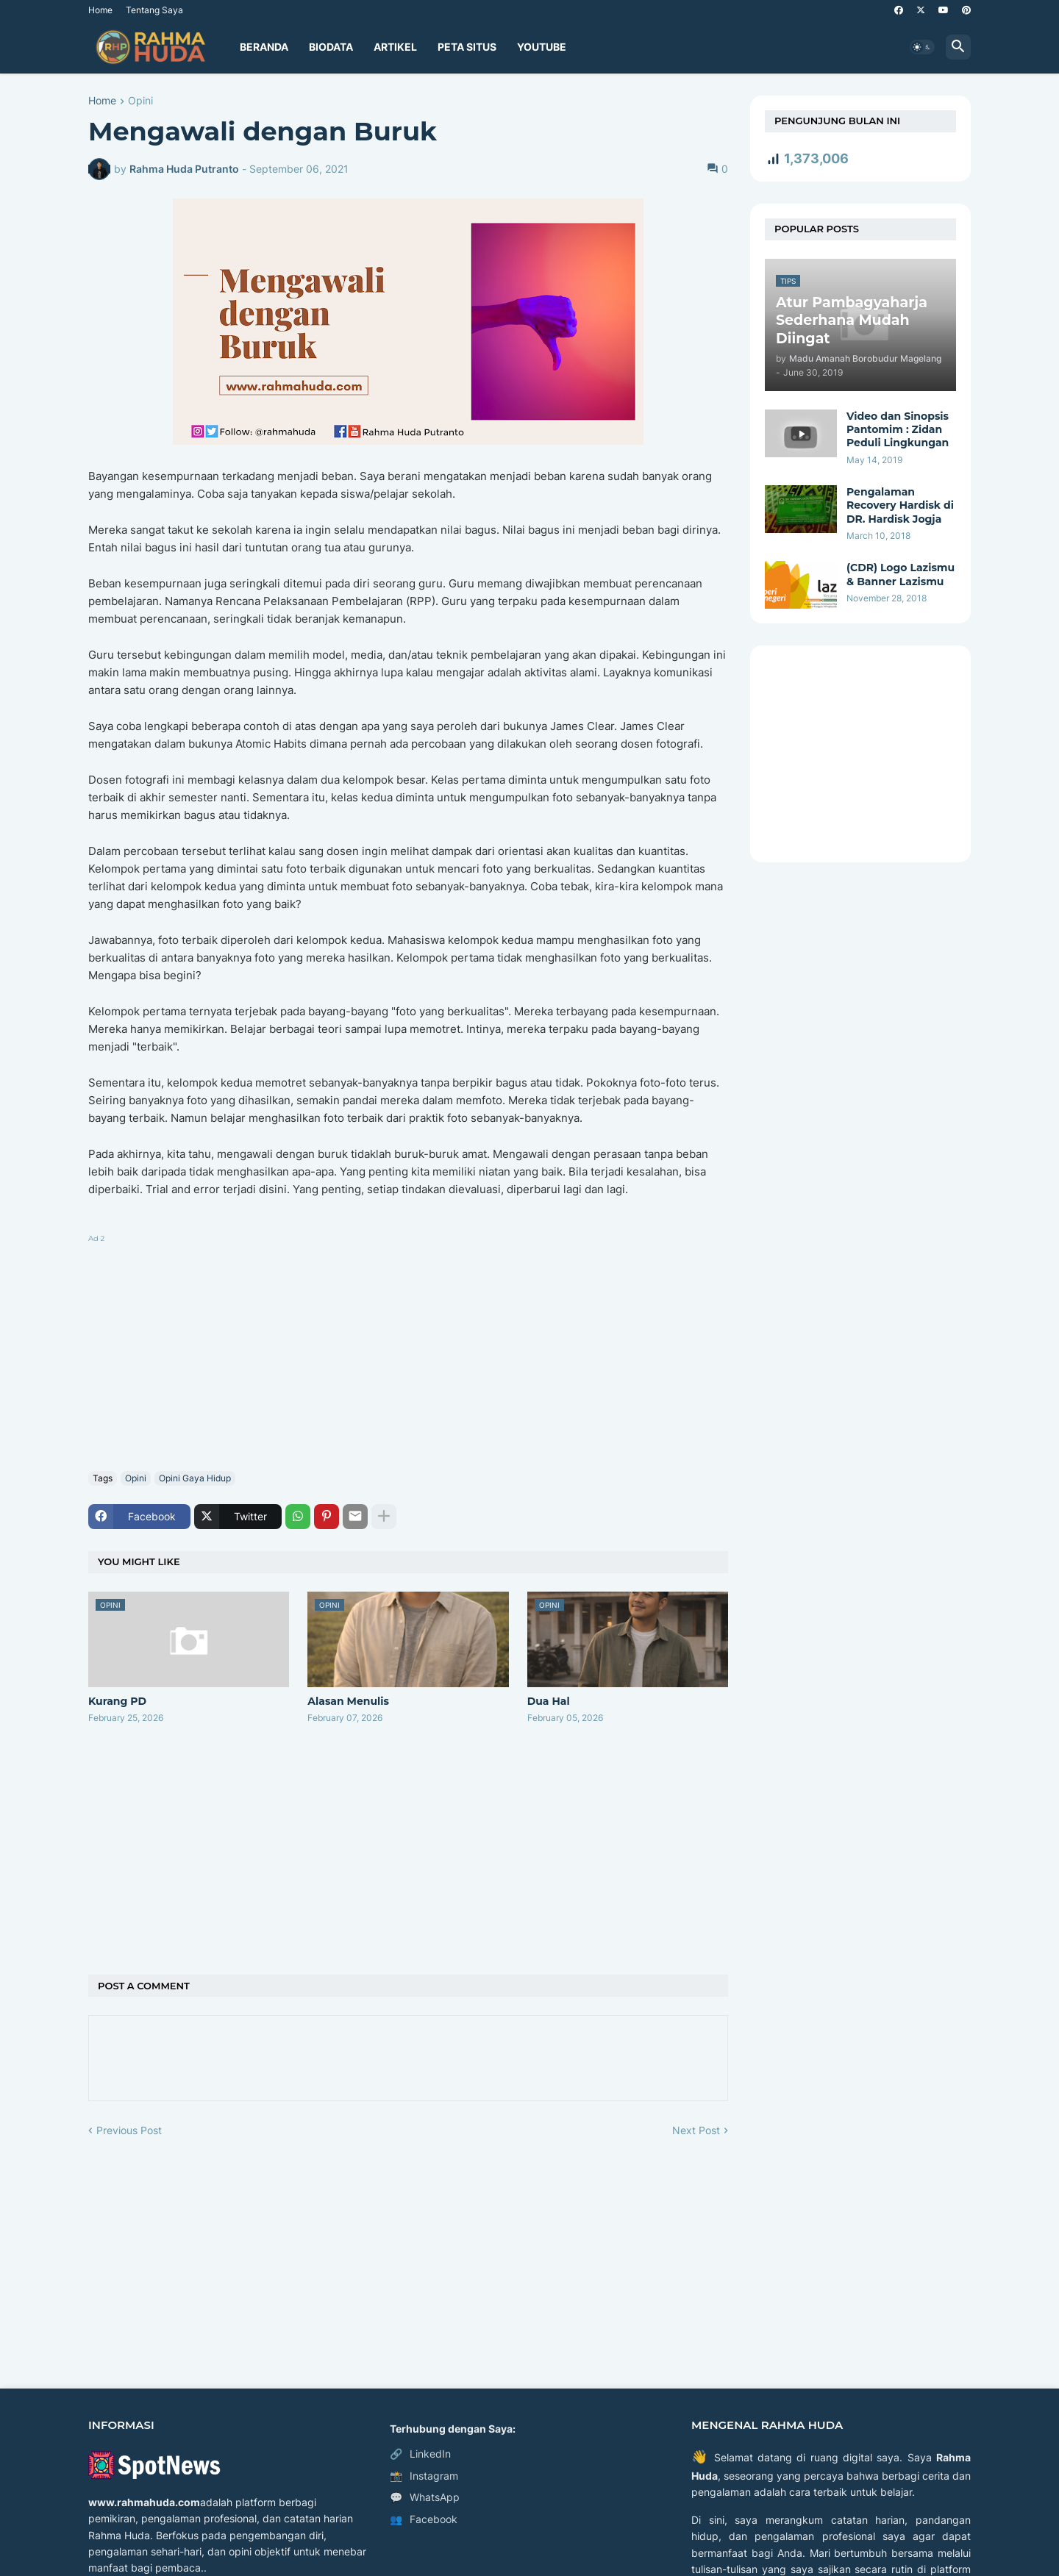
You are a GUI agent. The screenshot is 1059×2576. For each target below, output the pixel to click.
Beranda (264, 46)
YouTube (541, 46)
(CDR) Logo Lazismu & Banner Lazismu (900, 574)
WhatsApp (425, 2497)
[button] (922, 47)
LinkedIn (420, 2454)
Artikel (395, 46)
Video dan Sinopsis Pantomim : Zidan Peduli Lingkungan (897, 429)
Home (100, 9)
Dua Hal (548, 1701)
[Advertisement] (408, 1350)
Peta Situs (467, 46)
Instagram (424, 2476)
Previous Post (129, 2130)
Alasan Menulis (348, 1701)
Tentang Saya (154, 9)
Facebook (423, 2519)
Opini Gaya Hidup (195, 1478)
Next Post (696, 2130)
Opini (140, 101)
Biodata (331, 46)
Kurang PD (117, 1701)
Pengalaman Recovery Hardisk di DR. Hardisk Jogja (900, 505)
